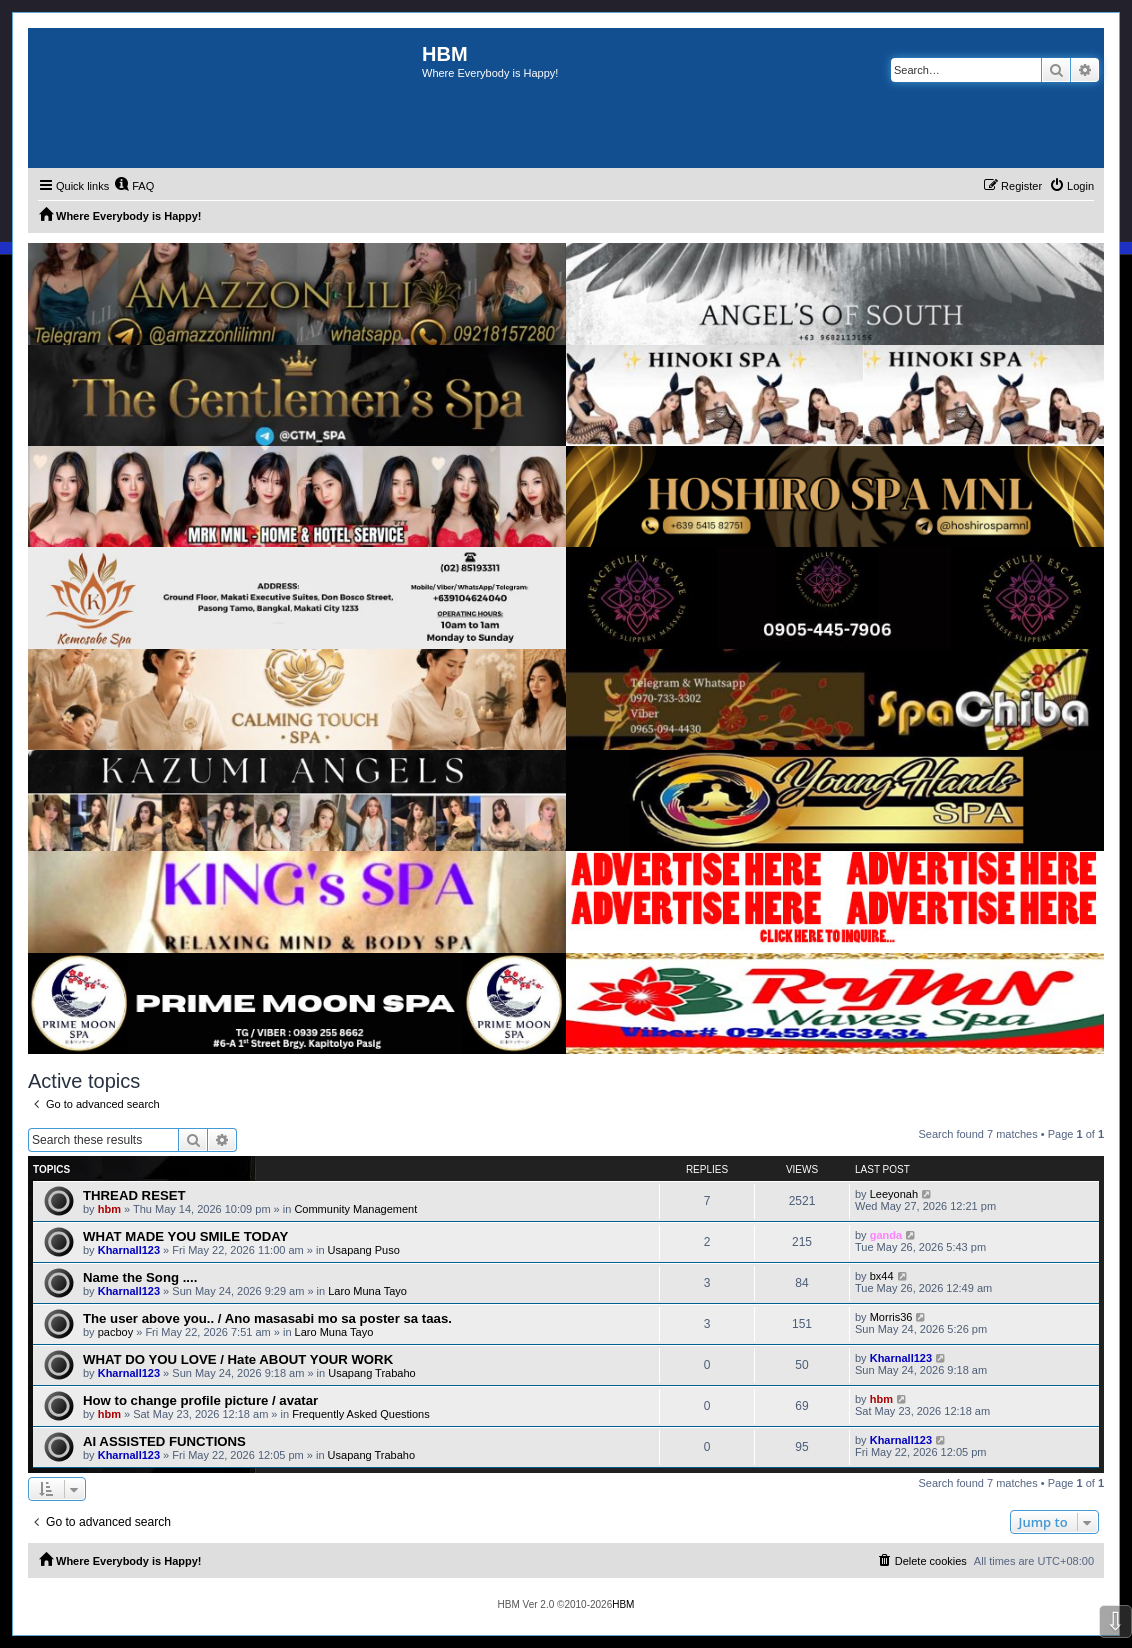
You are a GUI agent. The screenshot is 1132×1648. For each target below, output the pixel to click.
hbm (109, 1209)
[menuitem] (134, 186)
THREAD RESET (134, 1195)
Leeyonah (894, 1194)
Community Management (355, 1209)
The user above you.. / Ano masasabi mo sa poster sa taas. (267, 1318)
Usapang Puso (364, 1250)
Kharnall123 (129, 1250)
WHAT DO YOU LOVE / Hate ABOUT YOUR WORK (238, 1359)
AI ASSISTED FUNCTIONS (164, 1441)
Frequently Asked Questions (361, 1414)
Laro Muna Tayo (367, 1291)
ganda (886, 1235)
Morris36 (891, 1317)
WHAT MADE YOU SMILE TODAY (185, 1236)
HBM (623, 1604)
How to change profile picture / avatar (200, 1400)
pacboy (115, 1332)
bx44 (882, 1276)
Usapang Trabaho (371, 1373)
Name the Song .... (140, 1277)
